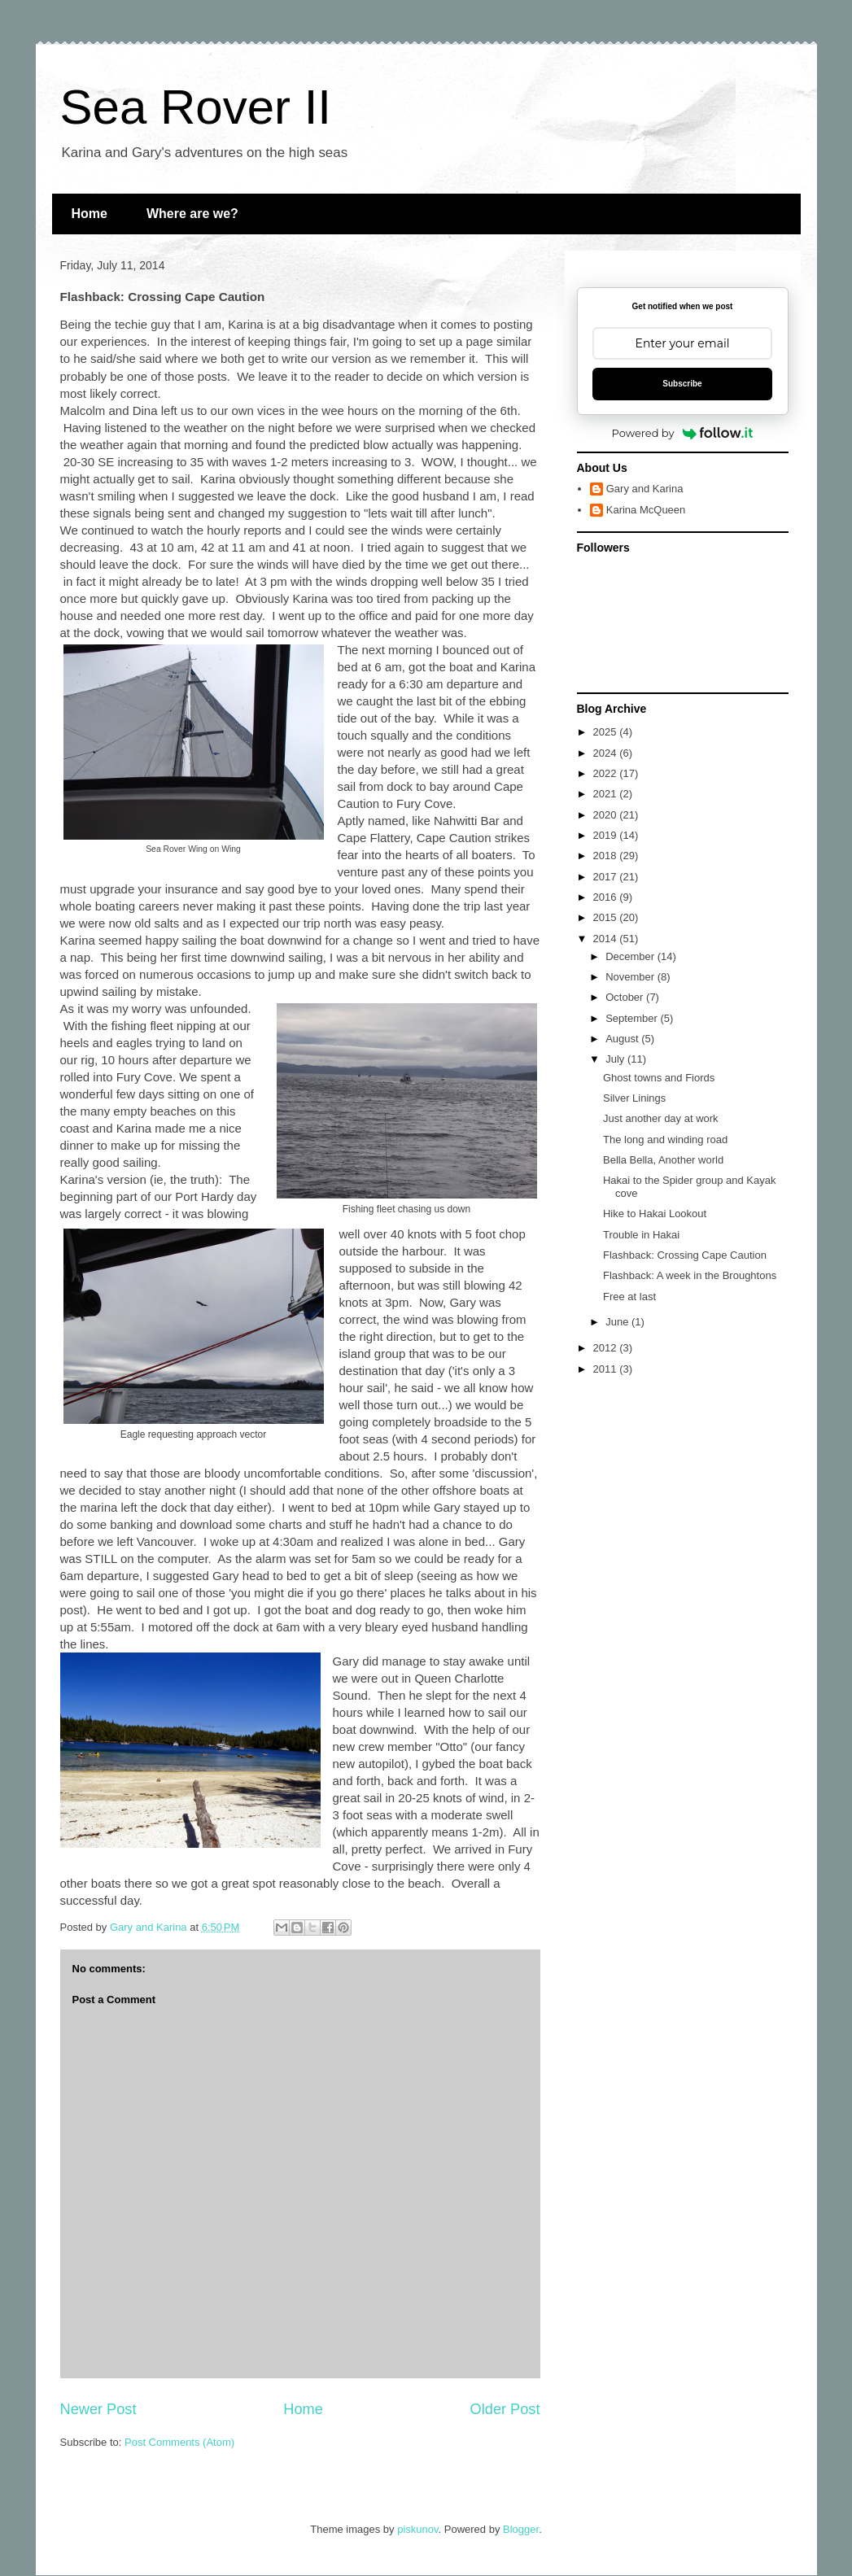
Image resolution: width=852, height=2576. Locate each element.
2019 (606, 835)
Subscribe (681, 383)
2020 (606, 815)
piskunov (417, 2529)
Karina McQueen (646, 510)
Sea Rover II (196, 107)
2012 (606, 1348)
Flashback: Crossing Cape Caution (685, 1255)
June (618, 1322)
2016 (606, 897)
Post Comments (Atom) (179, 2442)
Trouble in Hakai (641, 1235)
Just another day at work (661, 1118)
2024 (606, 753)
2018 (606, 855)
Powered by (683, 432)
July (616, 1059)
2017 (606, 877)
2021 (606, 794)
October (625, 997)
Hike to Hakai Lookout (654, 1213)
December (631, 956)
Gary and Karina (645, 488)
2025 (606, 732)
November (631, 977)
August (623, 1039)
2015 (606, 917)
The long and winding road (665, 1139)
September (632, 1018)
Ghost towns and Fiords (658, 1078)
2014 (606, 938)
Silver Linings (634, 1098)
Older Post (505, 2409)
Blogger (521, 2529)
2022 (606, 773)
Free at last (629, 1296)
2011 (606, 1369)
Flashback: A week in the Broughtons (689, 1275)
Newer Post (98, 2409)
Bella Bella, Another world (663, 1160)
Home (89, 213)
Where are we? (192, 213)
